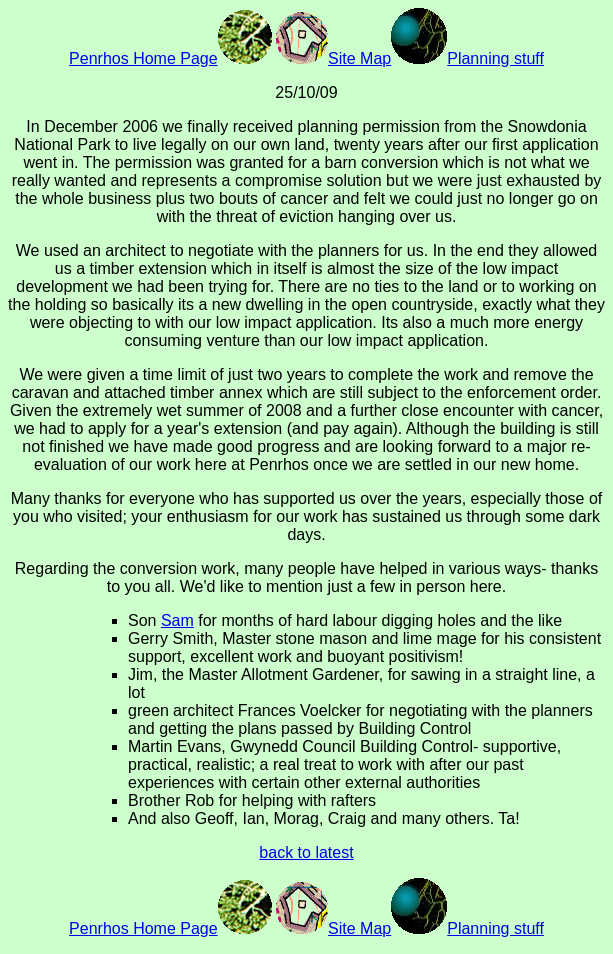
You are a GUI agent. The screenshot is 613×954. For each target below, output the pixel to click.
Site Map (333, 58)
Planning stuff (467, 58)
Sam (177, 620)
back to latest (306, 852)
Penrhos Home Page (170, 58)
